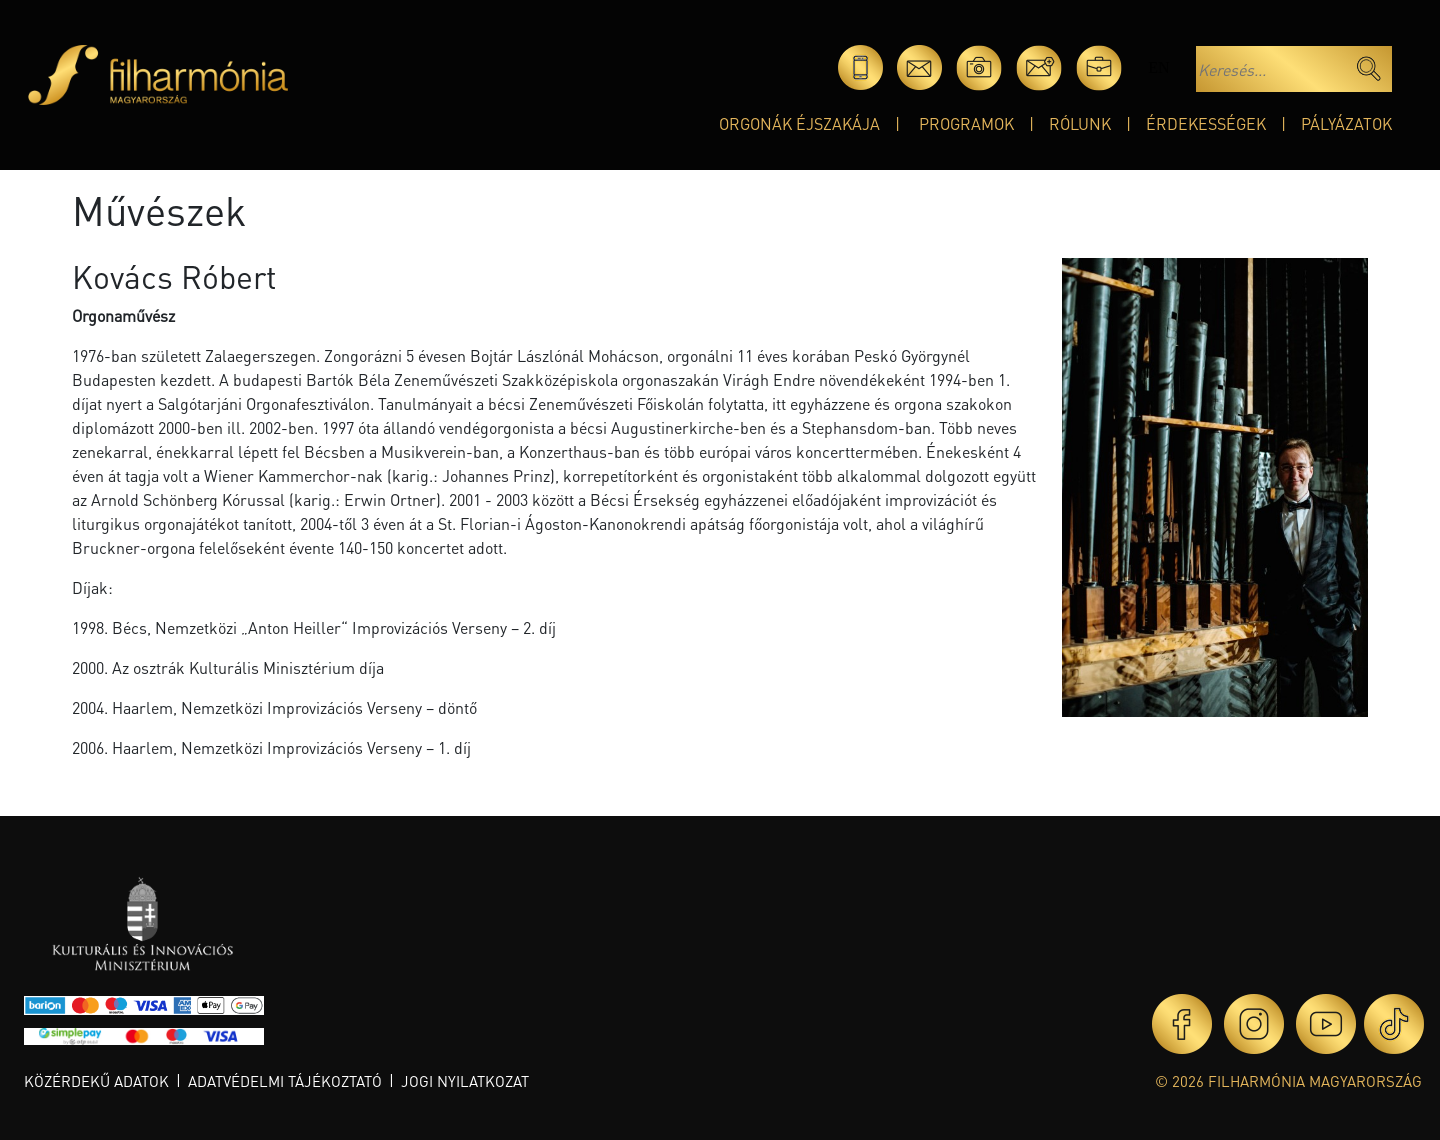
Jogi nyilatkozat (465, 1081)
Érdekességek (1206, 123)
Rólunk (1080, 123)
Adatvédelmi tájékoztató (285, 1081)
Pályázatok (1346, 123)
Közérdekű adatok (96, 1081)
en (1158, 67)
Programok (966, 123)
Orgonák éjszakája (799, 123)
